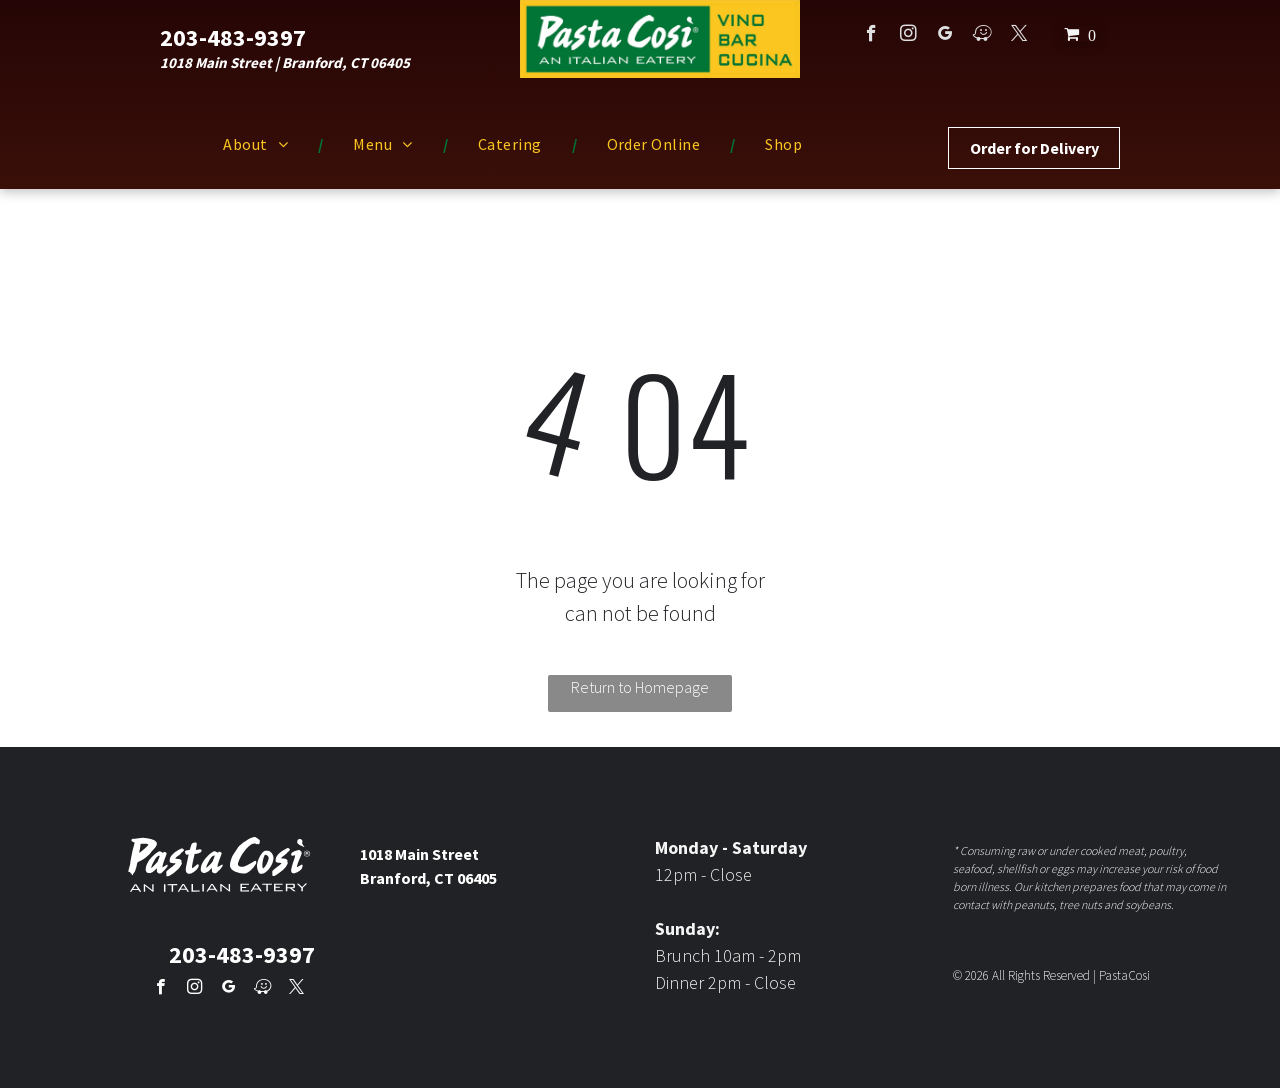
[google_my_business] (945, 36)
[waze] (982, 36)
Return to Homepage (640, 687)
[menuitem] (258, 144)
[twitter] (1019, 36)
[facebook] (871, 36)
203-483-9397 (233, 37)
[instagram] (908, 36)
